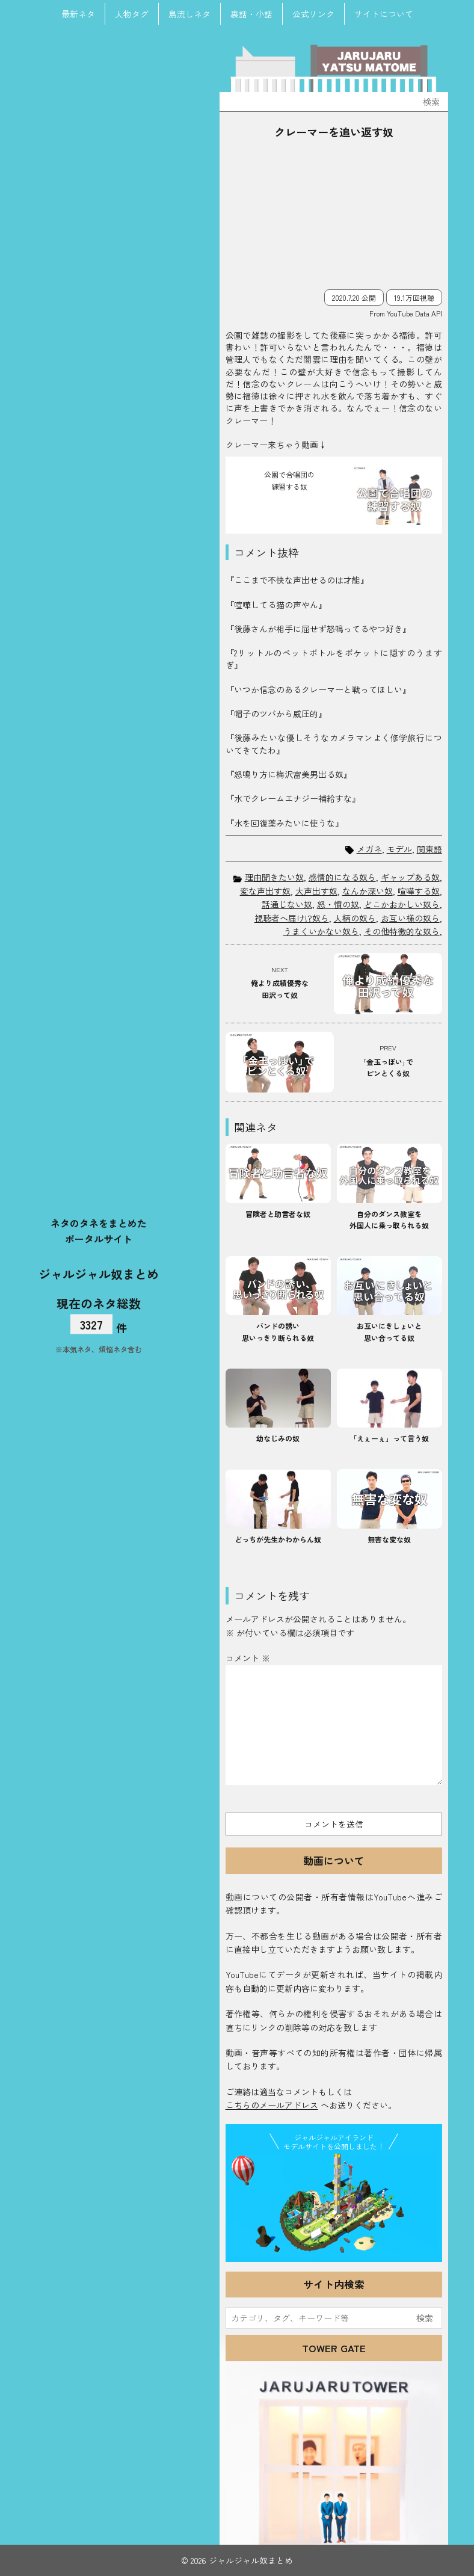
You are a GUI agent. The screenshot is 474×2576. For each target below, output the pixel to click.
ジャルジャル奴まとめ (98, 1273)
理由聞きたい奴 (274, 877)
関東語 (429, 849)
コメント (248, 1658)
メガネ (369, 849)
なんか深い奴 (367, 891)
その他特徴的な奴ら (402, 931)
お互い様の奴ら (410, 918)
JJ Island (333, 2205)
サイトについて (383, 14)
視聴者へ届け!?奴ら (291, 918)
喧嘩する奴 (419, 891)
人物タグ (132, 14)
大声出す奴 (316, 891)
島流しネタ (189, 14)
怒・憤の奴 (338, 904)
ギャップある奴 (410, 877)
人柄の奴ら (355, 918)
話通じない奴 (287, 904)
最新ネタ (78, 14)
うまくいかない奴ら (321, 931)
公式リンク (313, 14)
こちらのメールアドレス (272, 2105)
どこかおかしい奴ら (402, 904)
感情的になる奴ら (342, 877)
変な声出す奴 (265, 891)
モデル (399, 849)
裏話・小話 (251, 14)
